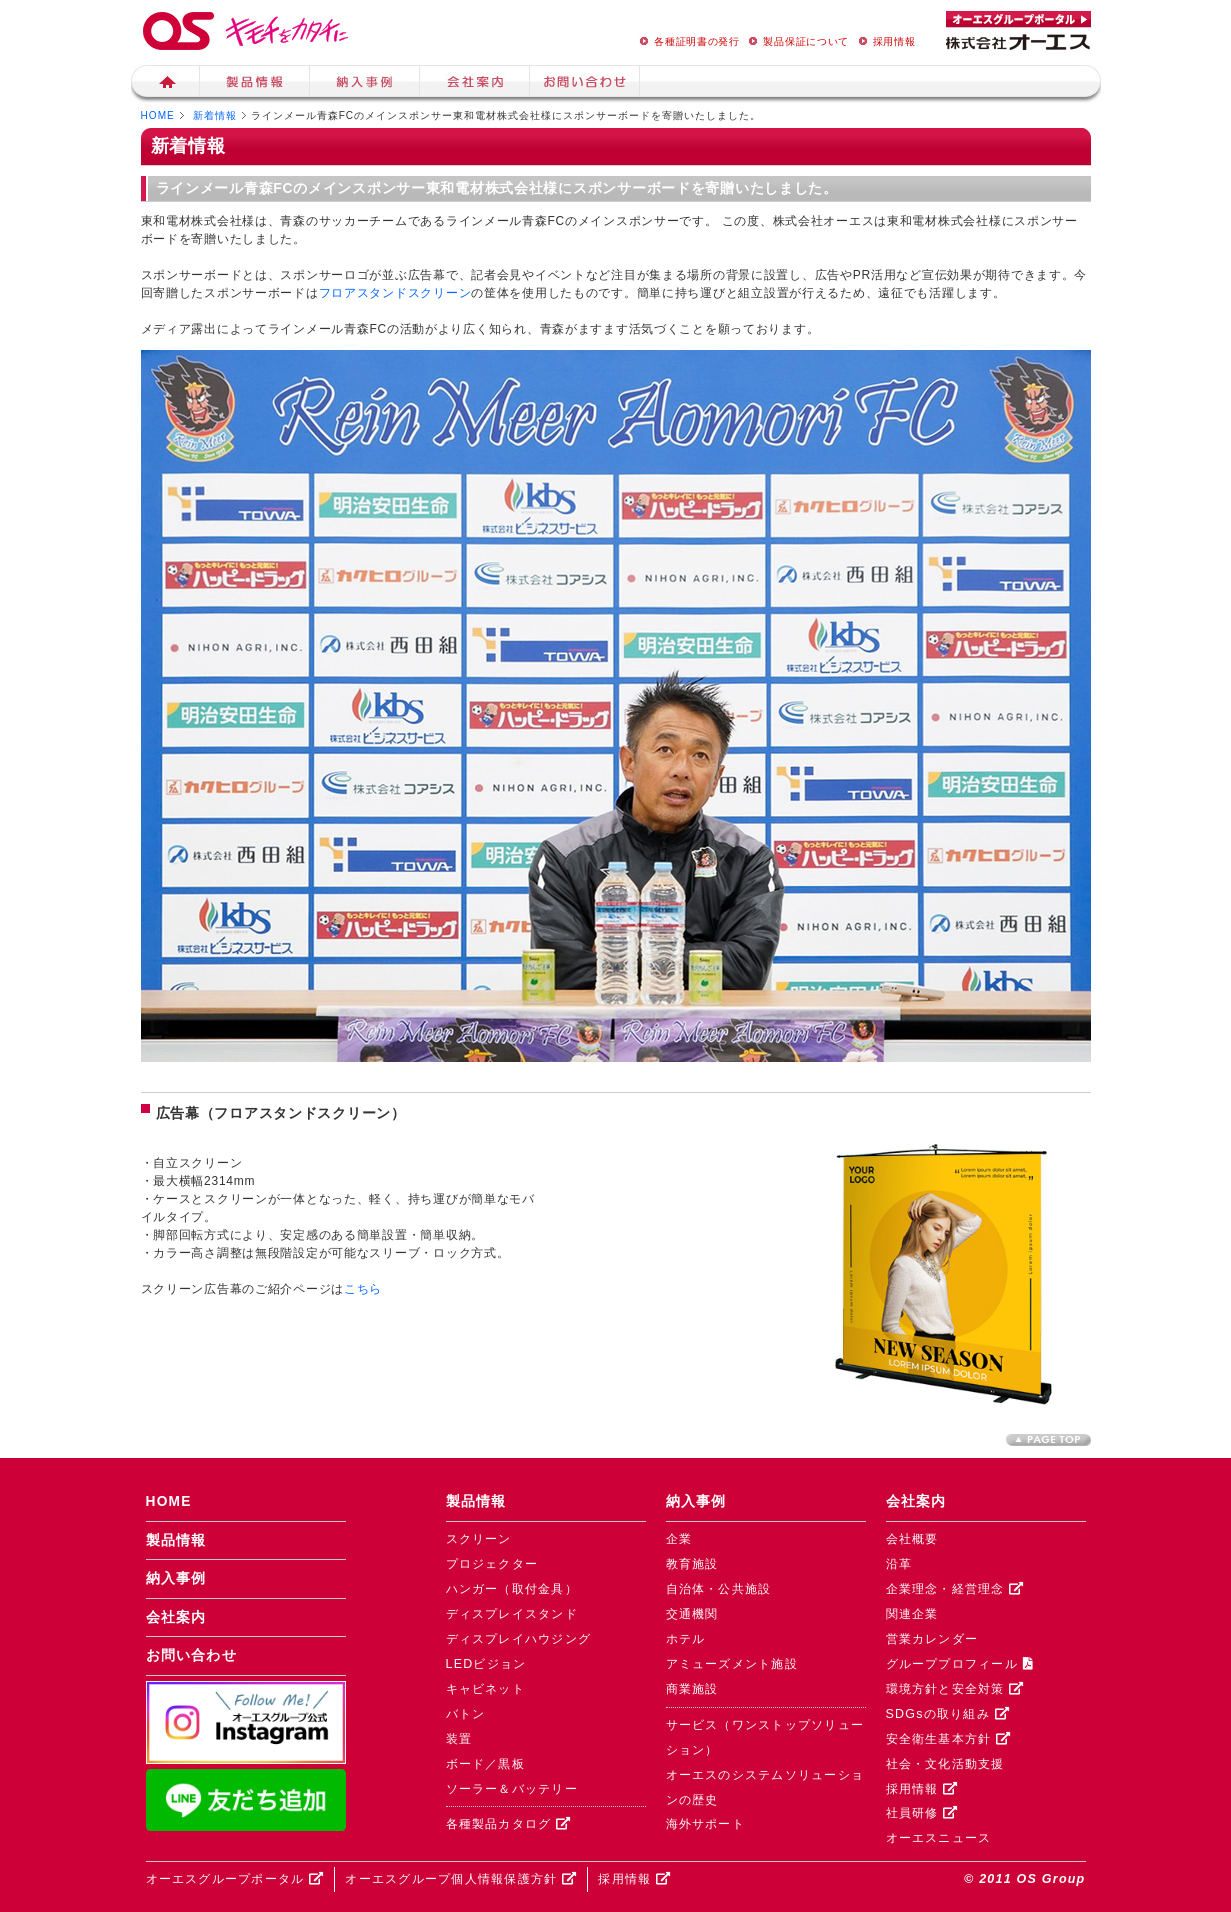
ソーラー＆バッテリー (512, 1789)
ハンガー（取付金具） (512, 1589)
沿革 (899, 1564)
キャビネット (486, 1689)
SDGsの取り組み (948, 1714)
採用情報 (884, 41)
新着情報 (215, 115)
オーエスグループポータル (235, 1879)
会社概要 (912, 1539)
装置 (459, 1739)
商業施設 (692, 1689)
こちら (363, 1289)
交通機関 (692, 1614)
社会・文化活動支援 (945, 1764)
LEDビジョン (486, 1664)
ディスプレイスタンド (512, 1614)
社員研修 (922, 1813)
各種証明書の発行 (687, 41)
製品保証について (796, 41)
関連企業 (912, 1614)
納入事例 (365, 84)
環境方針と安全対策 (955, 1689)
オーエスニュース (939, 1838)
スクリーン (479, 1539)
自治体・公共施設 (719, 1589)
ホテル (686, 1639)
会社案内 (475, 84)
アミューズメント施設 (732, 1664)
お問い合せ (585, 84)
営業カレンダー (932, 1639)
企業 (679, 1539)
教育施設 (692, 1564)
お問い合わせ (192, 1655)
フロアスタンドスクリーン (395, 293)
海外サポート (706, 1824)
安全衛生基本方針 (949, 1739)
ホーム (165, 84)
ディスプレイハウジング (519, 1639)
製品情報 (255, 84)
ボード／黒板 (486, 1764)
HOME (158, 115)
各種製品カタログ (509, 1824)
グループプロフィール (959, 1664)
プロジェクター (492, 1564)
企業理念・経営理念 (955, 1589)
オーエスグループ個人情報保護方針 (461, 1879)
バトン (466, 1714)
